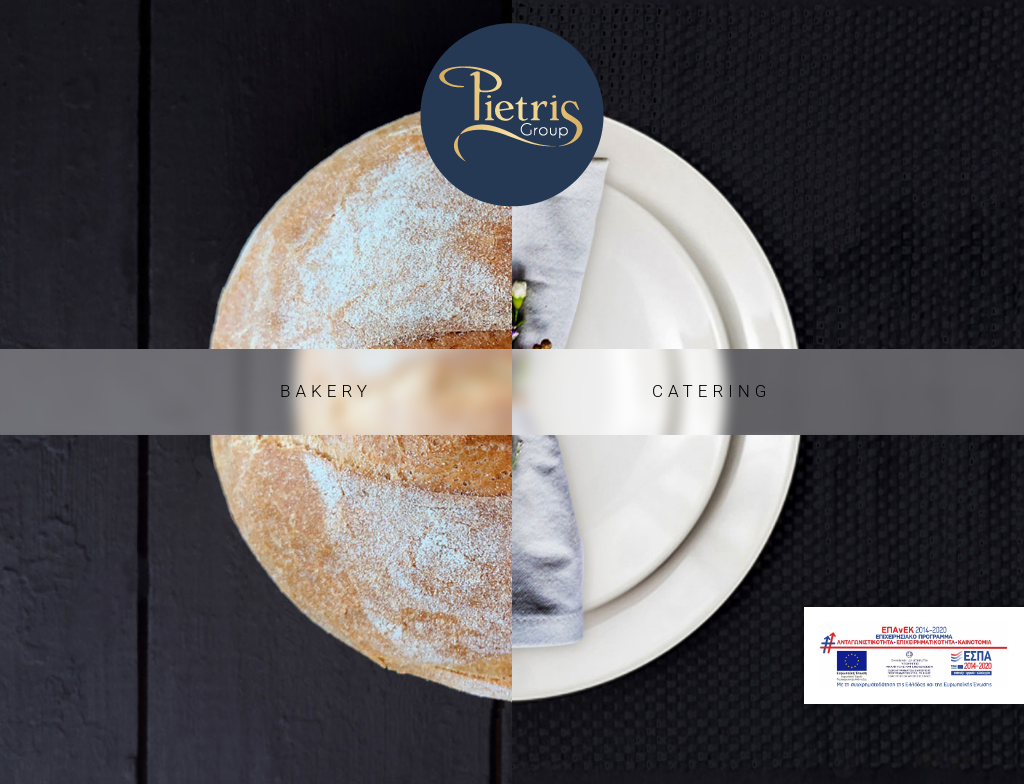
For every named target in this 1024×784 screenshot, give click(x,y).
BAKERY (326, 391)
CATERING (711, 391)
